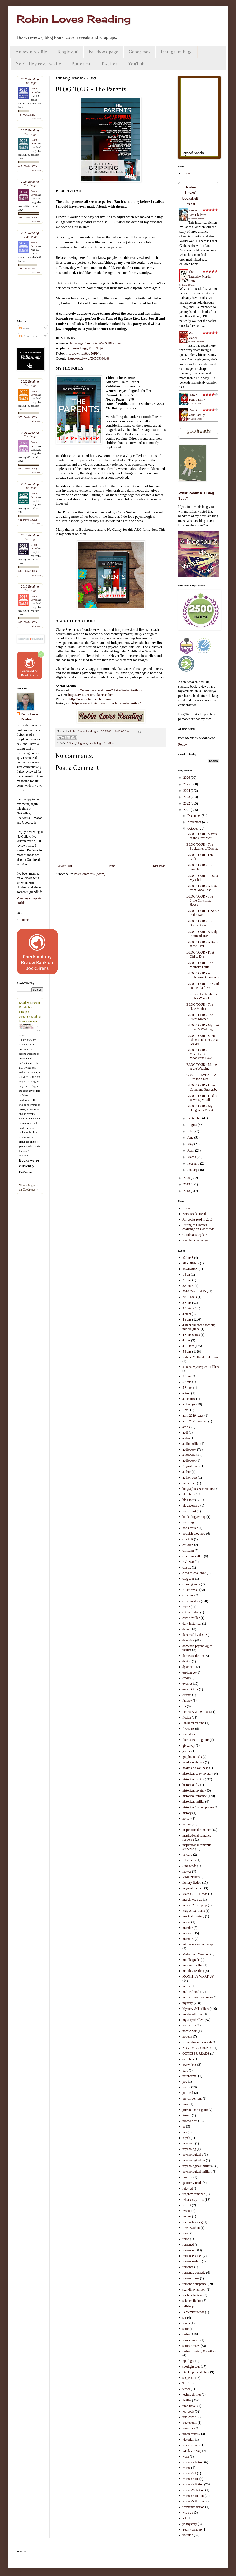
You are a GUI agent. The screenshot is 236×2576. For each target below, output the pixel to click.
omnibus (188, 2059)
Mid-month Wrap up (196, 1954)
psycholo (188, 2143)
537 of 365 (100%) (27, 571)
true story (188, 2428)
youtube (187, 2535)
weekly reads (191, 2445)
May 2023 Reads (193, 1910)
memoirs (188, 1939)
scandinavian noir (194, 2289)
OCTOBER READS (195, 2053)
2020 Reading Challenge (30, 485)
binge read (189, 1483)
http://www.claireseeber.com (90, 699)
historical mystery (194, 1790)
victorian (188, 2439)
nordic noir (189, 2031)
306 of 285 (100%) (27, 622)
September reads (193, 2312)
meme (186, 1922)
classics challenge (194, 1573)
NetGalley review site (38, 64)
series (186, 2334)
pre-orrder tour (192, 2098)
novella (187, 2036)
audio (186, 1438)
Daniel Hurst (196, 403)
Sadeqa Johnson (197, 219)
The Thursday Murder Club (199, 276)
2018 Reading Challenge (30, 588)
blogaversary (190, 1505)
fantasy (187, 1700)
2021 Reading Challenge (30, 434)
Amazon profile (31, 52)
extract (186, 1695)
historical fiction (193, 1779)
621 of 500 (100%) (27, 520)
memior (187, 1927)
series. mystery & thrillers (199, 2351)
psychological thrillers (197, 2171)
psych (186, 2138)
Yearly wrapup (192, 2529)
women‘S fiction (193, 2490)
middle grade (191, 1959)
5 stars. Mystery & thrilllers (200, 1366)
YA (184, 2518)
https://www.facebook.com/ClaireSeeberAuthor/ (107, 690)
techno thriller (191, 2394)
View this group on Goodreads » (28, 1187)
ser (184, 2317)
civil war (188, 1561)
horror (186, 1818)
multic (186, 1986)
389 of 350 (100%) (27, 217)
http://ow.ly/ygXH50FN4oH (88, 358)
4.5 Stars (188, 1346)
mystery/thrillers (193, 2020)
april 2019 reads (193, 1415)
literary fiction (191, 1882)
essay (186, 1678)
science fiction (192, 2300)
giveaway (188, 1745)
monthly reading (193, 1971)
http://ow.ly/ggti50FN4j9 (84, 348)
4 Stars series (191, 1334)
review (186, 2216)
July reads (189, 1860)
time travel (189, 2406)
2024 (187, 790)
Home (111, 866)
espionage (189, 1672)
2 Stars (186, 1280)
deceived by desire (194, 1635)
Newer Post (64, 866)
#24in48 (187, 1257)
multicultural (190, 1991)
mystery (187, 2003)
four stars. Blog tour (195, 1740)
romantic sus (190, 2278)
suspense (188, 2377)
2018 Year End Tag (195, 1291)
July (190, 1131)
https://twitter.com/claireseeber (90, 695)
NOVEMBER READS (197, 2048)
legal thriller (190, 1877)
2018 (187, 1191)
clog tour (188, 1578)
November (194, 822)
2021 (187, 810)
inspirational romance (196, 1829)
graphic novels (192, 1756)
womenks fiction (193, 2507)
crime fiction (190, 1612)
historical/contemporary (198, 1807)
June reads (189, 1866)
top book (188, 2411)
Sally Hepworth (197, 342)
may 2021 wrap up (194, 1905)
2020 (187, 1178)
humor (186, 1824)
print (185, 2104)
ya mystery (189, 2524)
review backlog (192, 2222)
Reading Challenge (195, 1240)
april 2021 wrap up (194, 1421)
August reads (191, 1466)
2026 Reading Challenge (30, 81)
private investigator (195, 2109)
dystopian (188, 1667)
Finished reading (193, 1723)
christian (188, 1550)
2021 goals (189, 1297)
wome (186, 2467)
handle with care (193, 1762)
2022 (187, 803)
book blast (189, 1511)
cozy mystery (191, 1601)
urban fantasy (191, 2434)
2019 (187, 1184)
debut (186, 1629)
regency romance (193, 2194)
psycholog (189, 2149)
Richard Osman (188, 285)
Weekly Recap (191, 2450)
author (186, 1471)
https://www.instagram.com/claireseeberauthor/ (106, 703)
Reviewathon (191, 2227)
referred (187, 2188)
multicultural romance (197, 1997)
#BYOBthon (190, 1263)
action (186, 1393)
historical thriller (193, 1801)
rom (185, 2233)
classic (186, 1567)
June (190, 1137)
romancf (187, 2267)
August (192, 1124)
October (193, 828)
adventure (188, 1399)
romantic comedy (193, 2272)
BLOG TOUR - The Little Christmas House (199, 900)
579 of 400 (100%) (27, 417)
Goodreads (139, 52)
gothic (186, 1751)
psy (184, 2132)
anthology (189, 1404)
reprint (186, 2205)
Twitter (109, 64)
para (185, 2070)
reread (186, 2210)
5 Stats (186, 1382)
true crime (189, 2417)
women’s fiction (193, 2495)
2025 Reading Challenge (30, 132)
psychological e (192, 2154)
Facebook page (103, 52)
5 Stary (187, 1376)
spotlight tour (191, 2366)
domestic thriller (193, 1655)
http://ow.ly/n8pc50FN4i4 (84, 353)
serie (185, 2328)
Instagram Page (176, 52)
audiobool (189, 1460)
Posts (24, 328)
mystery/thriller (192, 2014)
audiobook (189, 1449)
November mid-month (197, 2042)
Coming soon (191, 1584)
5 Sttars (187, 1387)
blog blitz (188, 1494)
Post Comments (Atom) (89, 874)
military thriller (192, 1965)
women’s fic (190, 2479)
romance (188, 2250)
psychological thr (193, 2160)
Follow (183, 744)
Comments (28, 336)
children (187, 1545)
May (190, 1144)
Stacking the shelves (195, 2372)
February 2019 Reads (196, 1711)
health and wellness (195, 1768)
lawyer (186, 1871)
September (194, 1118)
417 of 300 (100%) (27, 166)
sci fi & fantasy (192, 2295)
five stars (188, 1728)
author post (189, 1477)
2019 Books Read (194, 1214)
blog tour (82, 743)
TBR (185, 2383)
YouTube (137, 64)
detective (188, 1640)
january (187, 1854)
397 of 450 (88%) (26, 268)
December (194, 815)
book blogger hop (194, 1517)
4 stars (186, 1314)
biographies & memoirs (198, 1488)
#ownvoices (190, 1269)
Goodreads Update (194, 1234)
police (186, 2087)
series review (191, 2345)
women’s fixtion (193, 2501)
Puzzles (187, 2177)
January (192, 1170)
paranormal (189, 2076)
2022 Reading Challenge (30, 383)
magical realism (192, 1888)
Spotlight (188, 2361)
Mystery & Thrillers (195, 2008)
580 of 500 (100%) (27, 468)
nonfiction (189, 2025)
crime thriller (191, 1618)
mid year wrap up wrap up (199, 1944)
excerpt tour (190, 1689)
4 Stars (186, 1319)
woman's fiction (192, 2462)
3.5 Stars (188, 1308)
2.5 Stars (188, 1285)
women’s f (189, 2473)
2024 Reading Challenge (30, 183)
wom (185, 2456)
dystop (186, 1661)
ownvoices (189, 2064)
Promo (186, 2115)
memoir (187, 1933)
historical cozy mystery (197, 1773)
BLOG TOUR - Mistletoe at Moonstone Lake (199, 1054)
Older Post (158, 866)
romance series (192, 2256)
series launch (190, 2340)
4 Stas (186, 1340)
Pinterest (81, 64)
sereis (186, 2323)
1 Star (186, 1274)
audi (185, 1432)
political (187, 2092)
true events (189, 2422)
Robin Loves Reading (74, 19)
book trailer (190, 1528)
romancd (188, 2244)
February (193, 1163)
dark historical (191, 1623)
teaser (186, 2389)
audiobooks (190, 1455)
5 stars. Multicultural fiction (200, 1357)
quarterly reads (192, 2182)
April (191, 1150)
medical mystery (193, 1916)
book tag (188, 1522)
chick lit (187, 1539)
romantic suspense (194, 2284)
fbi (184, 1706)
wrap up (187, 2512)
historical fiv (190, 1785)
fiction (186, 1717)
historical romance (194, 1796)
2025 (187, 784)
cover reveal (190, 1589)
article (186, 1427)
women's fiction (192, 2484)
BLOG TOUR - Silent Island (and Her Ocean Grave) (202, 1039)
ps (183, 2126)
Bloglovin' (67, 52)
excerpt (187, 1683)
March (192, 1157)
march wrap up (192, 1899)
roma (185, 2239)
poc (184, 2081)
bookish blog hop (193, 1533)
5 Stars (186, 1351)
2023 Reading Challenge (30, 234)
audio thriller (190, 1443)
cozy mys (188, 1595)
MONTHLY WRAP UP (198, 1976)
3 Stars (71, 743)
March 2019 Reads (194, 1894)
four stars (188, 1734)
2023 (187, 797)
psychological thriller (101, 743)
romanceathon (191, 2261)
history (186, 1813)
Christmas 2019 (192, 1556)
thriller (186, 2400)
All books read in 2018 (197, 1219)
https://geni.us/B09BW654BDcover (96, 343)
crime (186, 1606)
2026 (187, 777)
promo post (189, 2121)
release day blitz (193, 2199)
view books (36, 119)
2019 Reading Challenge (30, 537)
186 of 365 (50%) (26, 115)
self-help (188, 2306)
